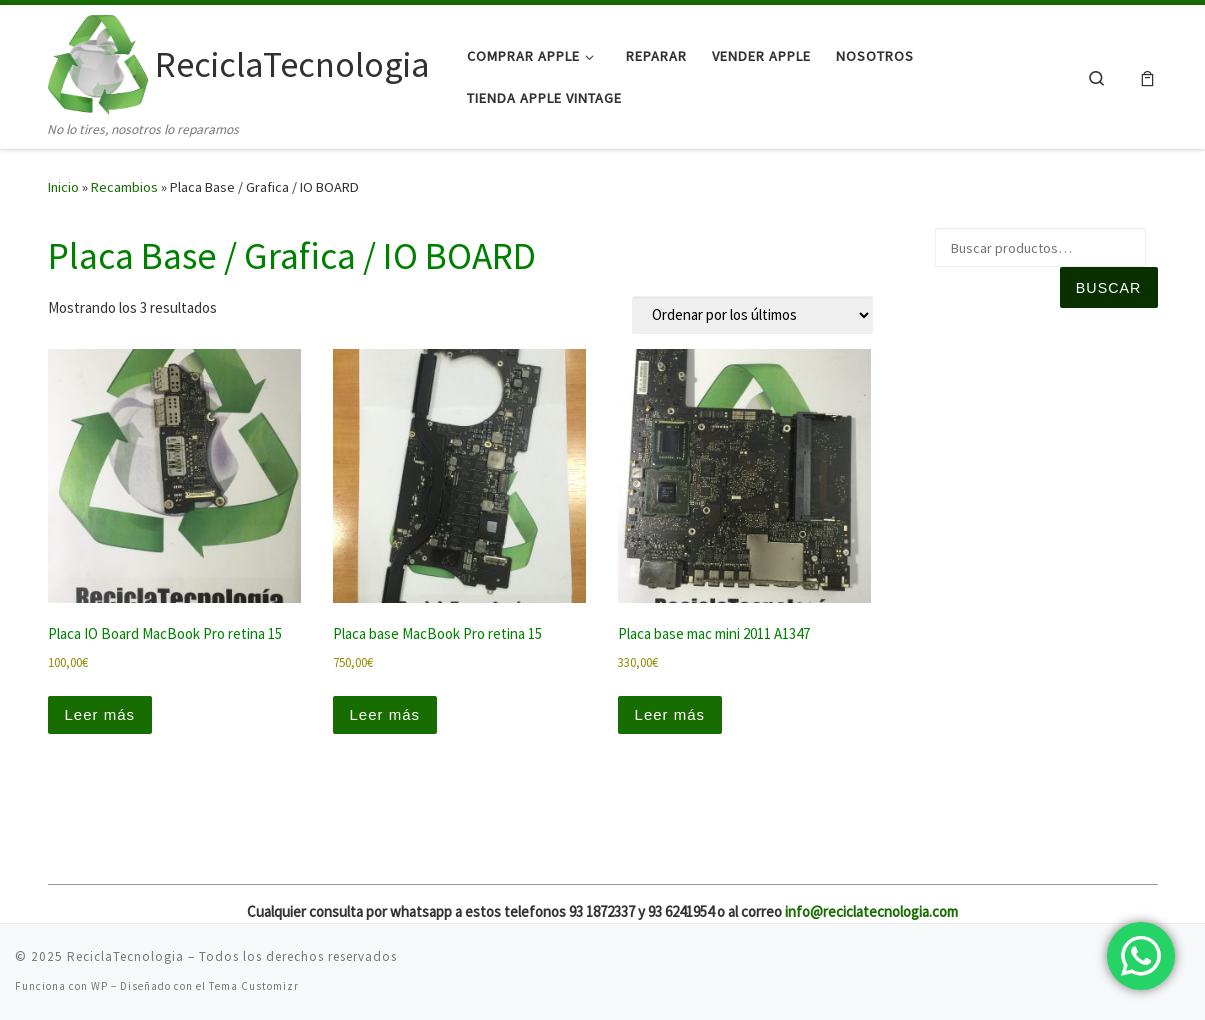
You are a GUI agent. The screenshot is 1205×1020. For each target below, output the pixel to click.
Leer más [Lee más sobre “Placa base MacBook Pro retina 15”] (385, 714)
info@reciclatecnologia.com (871, 911)
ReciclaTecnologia (125, 956)
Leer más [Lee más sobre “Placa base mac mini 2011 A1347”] (670, 714)
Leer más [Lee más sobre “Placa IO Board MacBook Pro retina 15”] (100, 714)
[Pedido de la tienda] (752, 315)
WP (99, 986)
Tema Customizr (254, 986)
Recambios (124, 187)
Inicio (63, 187)
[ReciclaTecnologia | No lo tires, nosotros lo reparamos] (98, 61)
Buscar (1108, 288)
